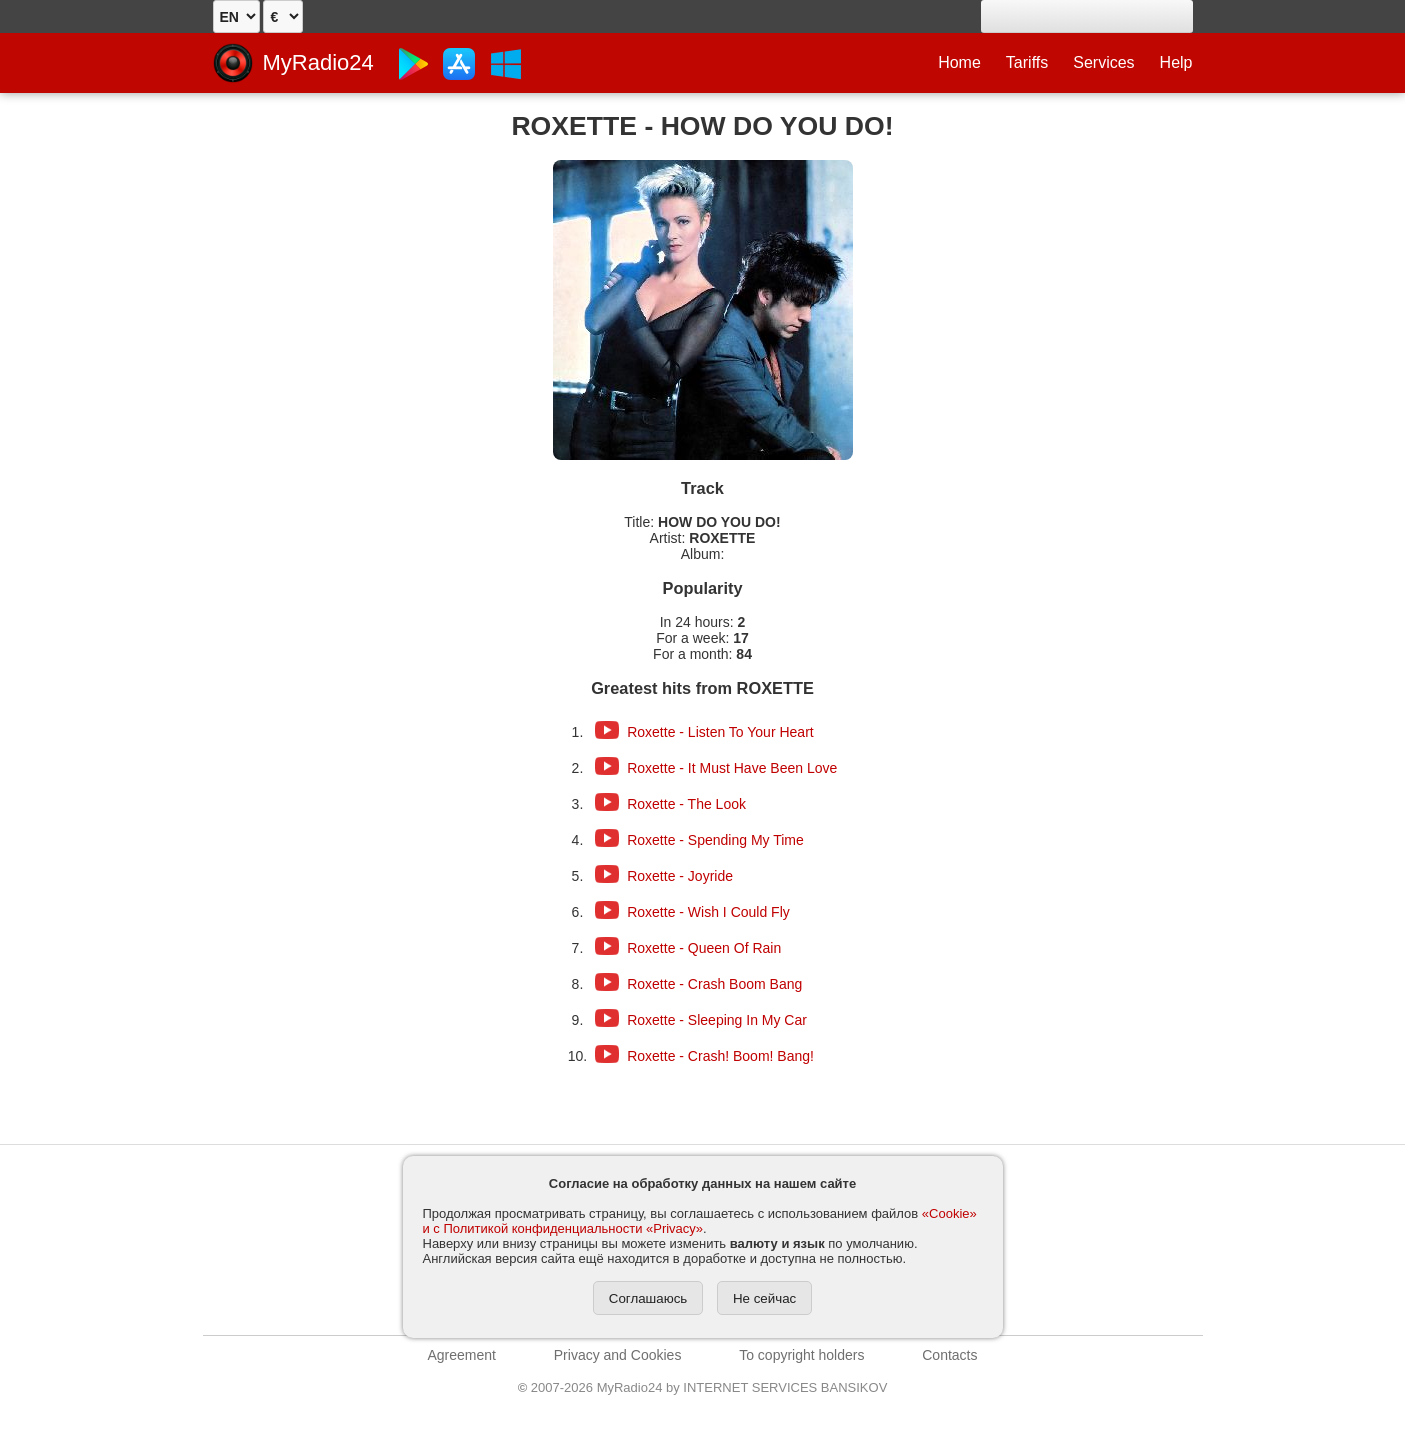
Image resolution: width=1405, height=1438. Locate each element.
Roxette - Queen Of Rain (704, 948)
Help (1176, 62)
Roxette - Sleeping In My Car (717, 1020)
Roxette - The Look (686, 804)
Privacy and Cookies (618, 1355)
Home (959, 62)
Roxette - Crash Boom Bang (714, 984)
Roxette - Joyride (680, 876)
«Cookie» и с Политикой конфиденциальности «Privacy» (700, 1221)
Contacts (949, 1355)
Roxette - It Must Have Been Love (732, 768)
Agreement (462, 1355)
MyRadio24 (318, 62)
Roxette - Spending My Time (715, 840)
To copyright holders (801, 1355)
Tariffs (1027, 62)
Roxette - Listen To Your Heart (720, 732)
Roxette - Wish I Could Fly (708, 912)
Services (1103, 62)
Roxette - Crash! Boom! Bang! (720, 1056)
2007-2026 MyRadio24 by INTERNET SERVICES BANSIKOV (703, 1387)
